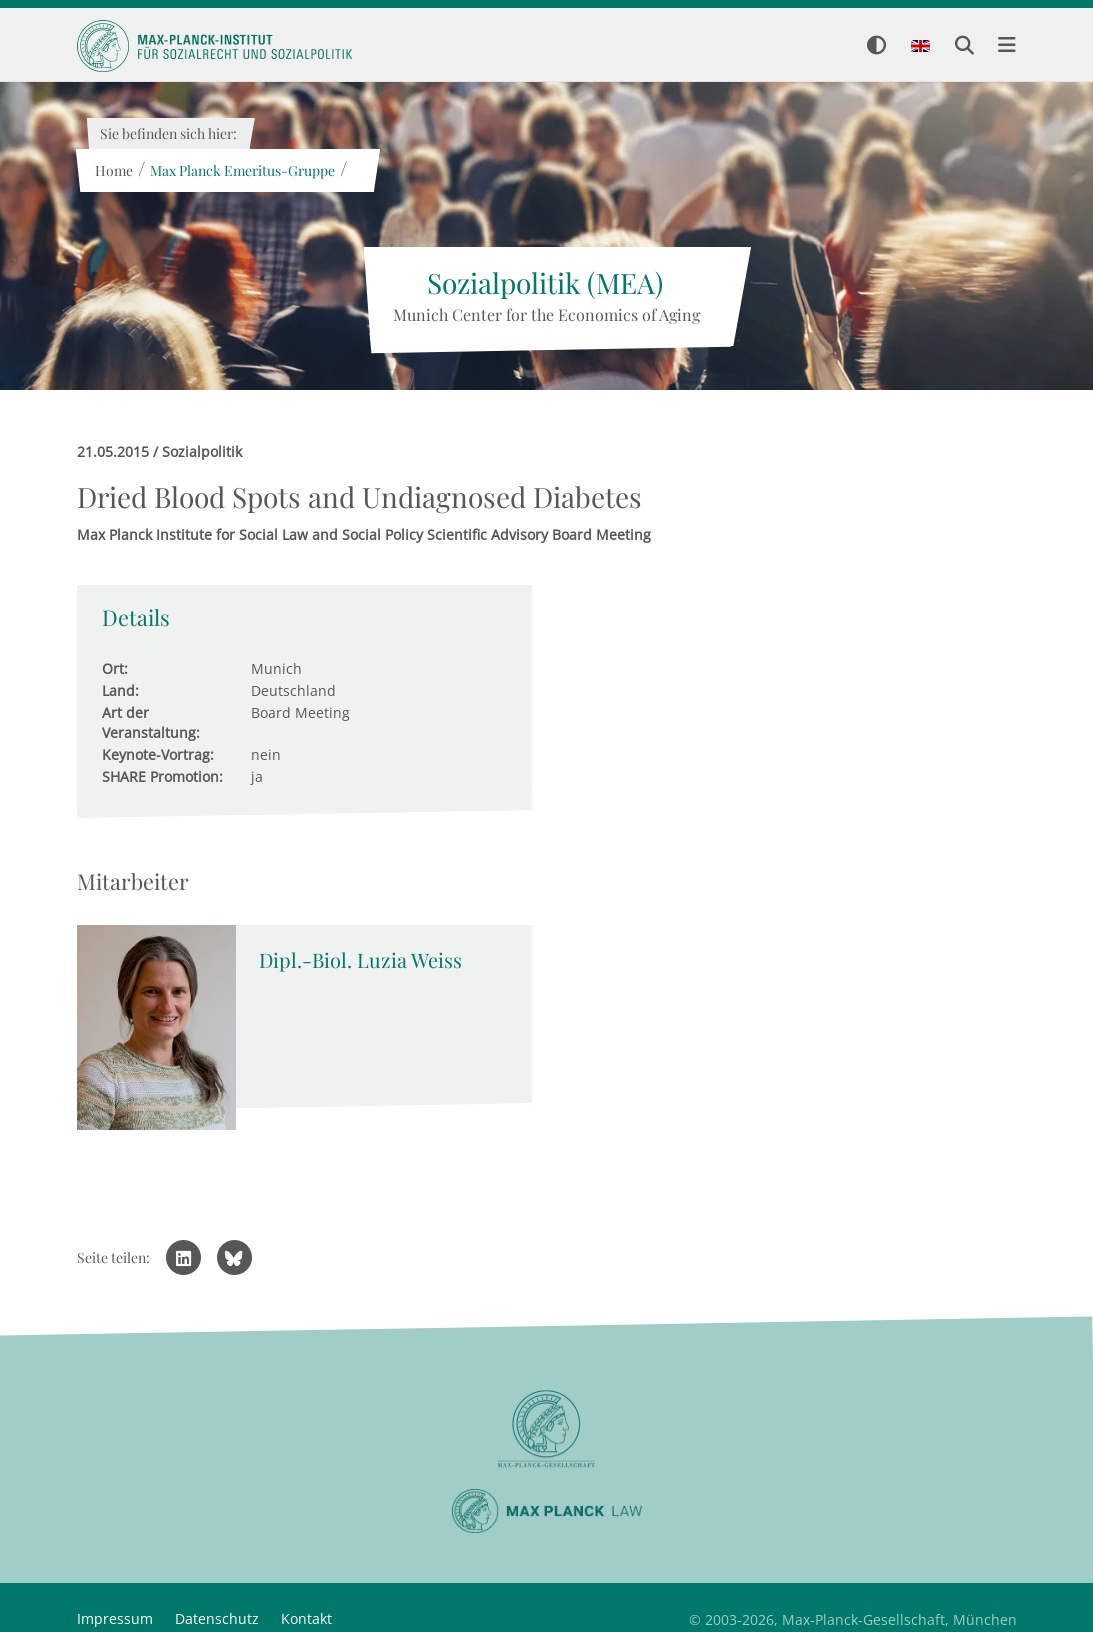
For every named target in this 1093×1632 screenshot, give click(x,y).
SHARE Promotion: (162, 776)
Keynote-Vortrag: (158, 754)
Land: (120, 690)
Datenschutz (217, 1618)
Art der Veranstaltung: (151, 722)
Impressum (115, 1618)
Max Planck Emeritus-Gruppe (242, 170)
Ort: (115, 668)
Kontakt (306, 1618)
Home (114, 170)
